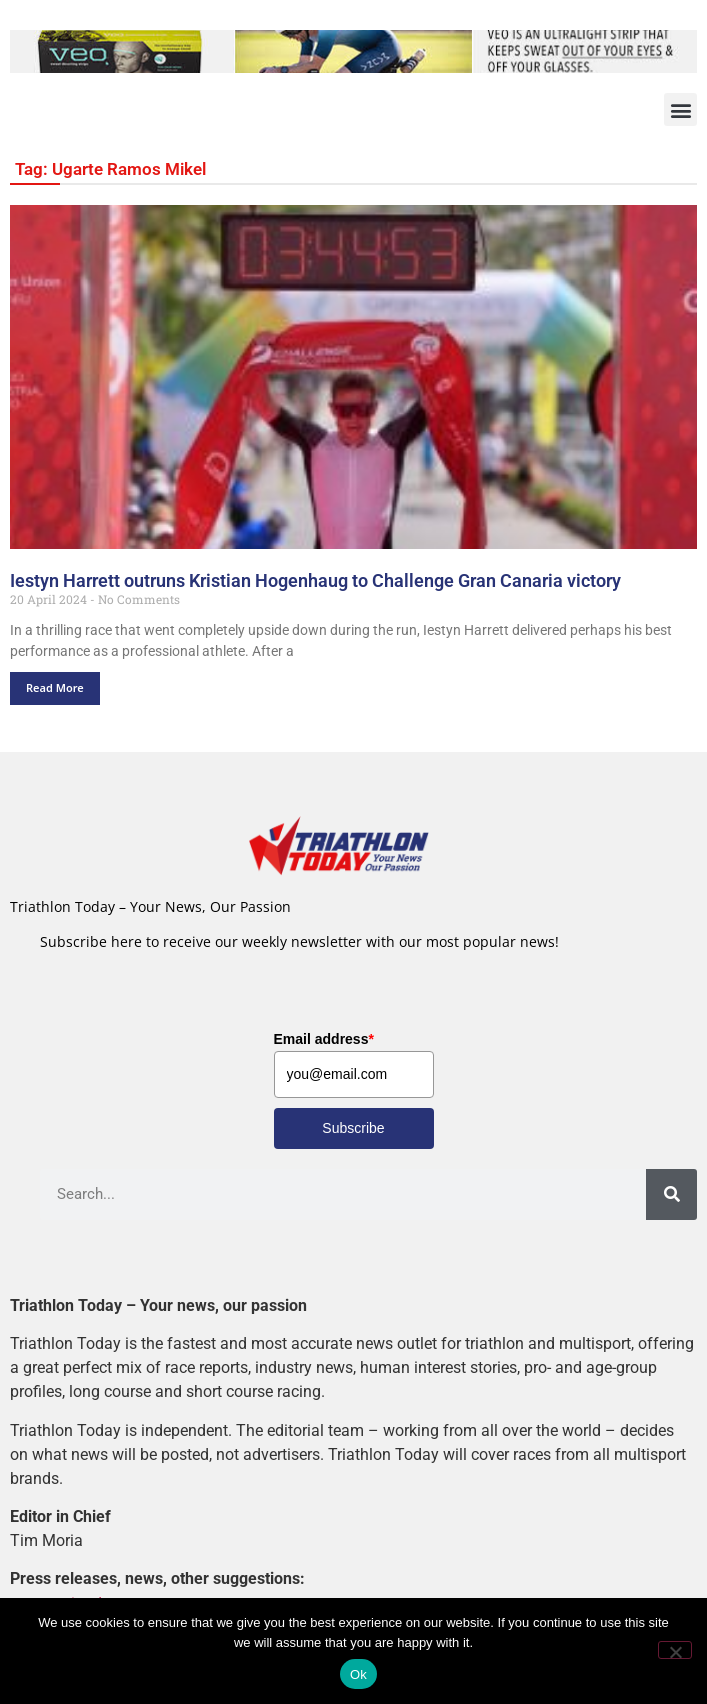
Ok (358, 1674)
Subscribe (353, 1128)
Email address (324, 1039)
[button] (680, 109)
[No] (675, 1650)
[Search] (671, 1194)
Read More (55, 687)
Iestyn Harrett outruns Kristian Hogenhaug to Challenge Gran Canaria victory (315, 580)
